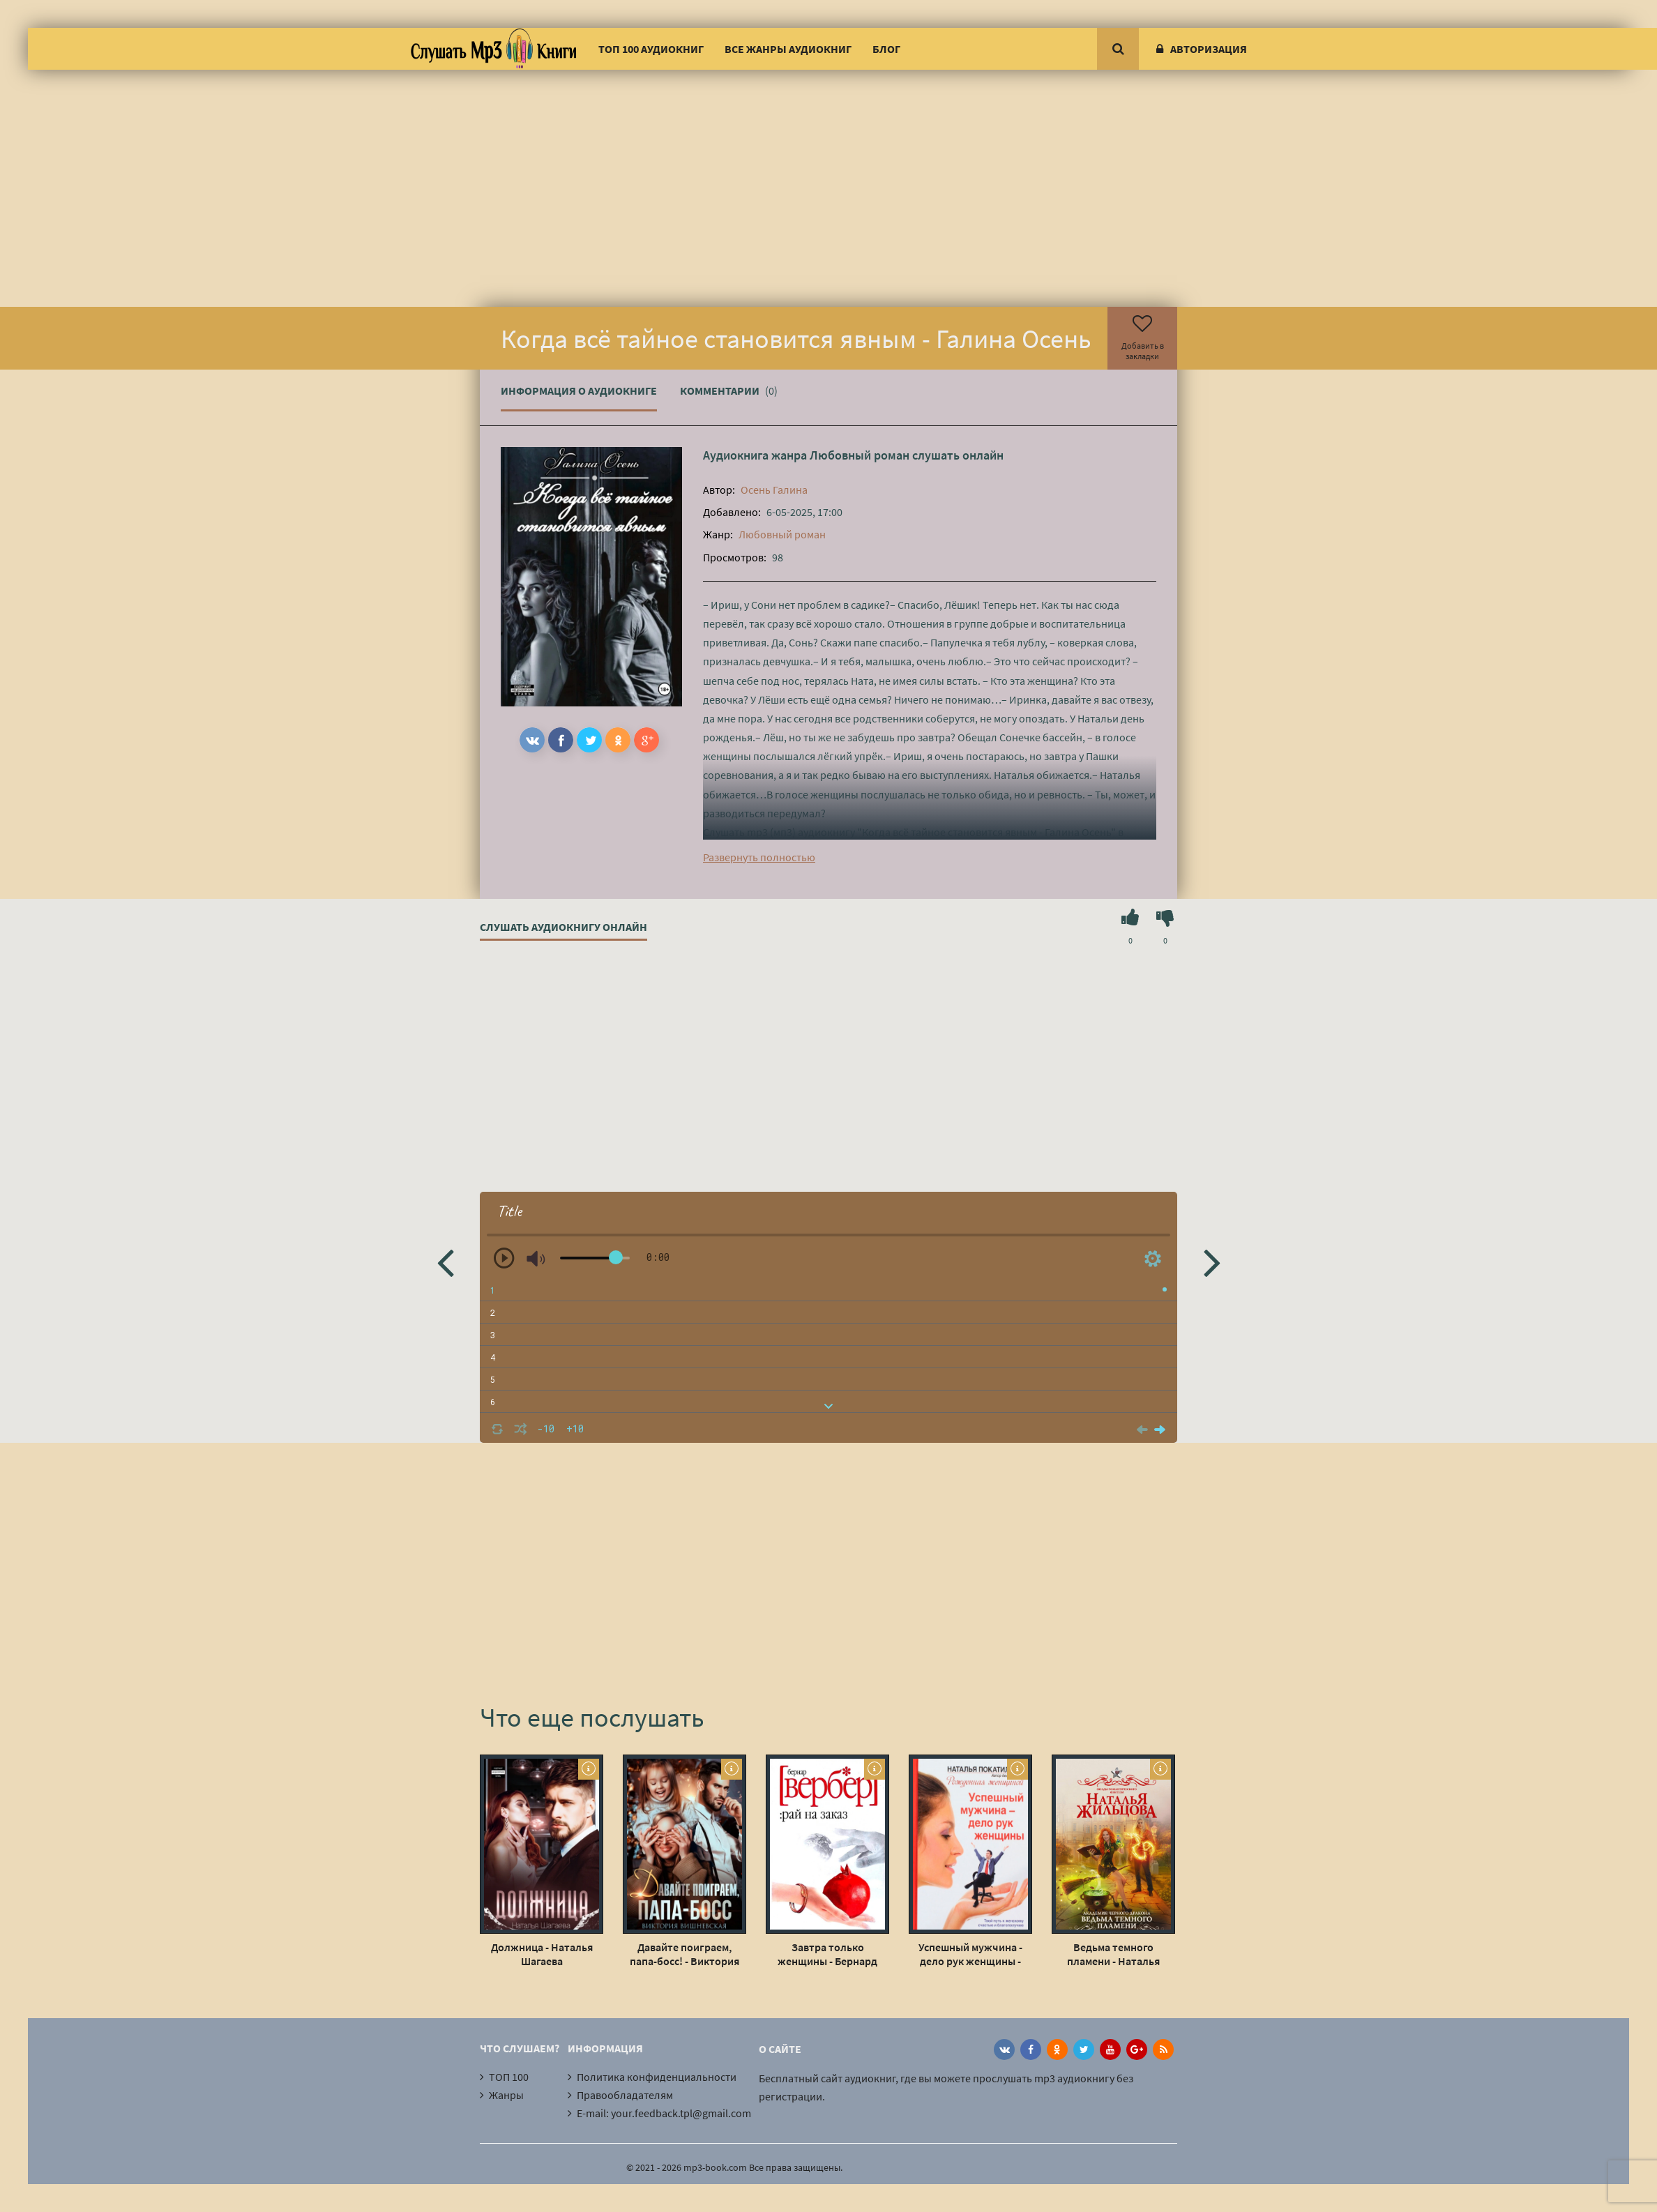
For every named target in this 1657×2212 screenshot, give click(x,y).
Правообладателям (625, 2095)
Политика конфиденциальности (656, 2077)
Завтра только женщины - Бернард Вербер (827, 1954)
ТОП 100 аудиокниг (651, 49)
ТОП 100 (509, 2077)
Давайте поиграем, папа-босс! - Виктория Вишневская (684, 1954)
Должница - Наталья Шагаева (542, 1954)
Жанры (506, 2095)
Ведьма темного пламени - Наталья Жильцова (1113, 1954)
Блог (886, 49)
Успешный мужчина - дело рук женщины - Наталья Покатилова (970, 1954)
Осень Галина (774, 490)
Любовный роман (859, 455)
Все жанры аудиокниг (788, 49)
